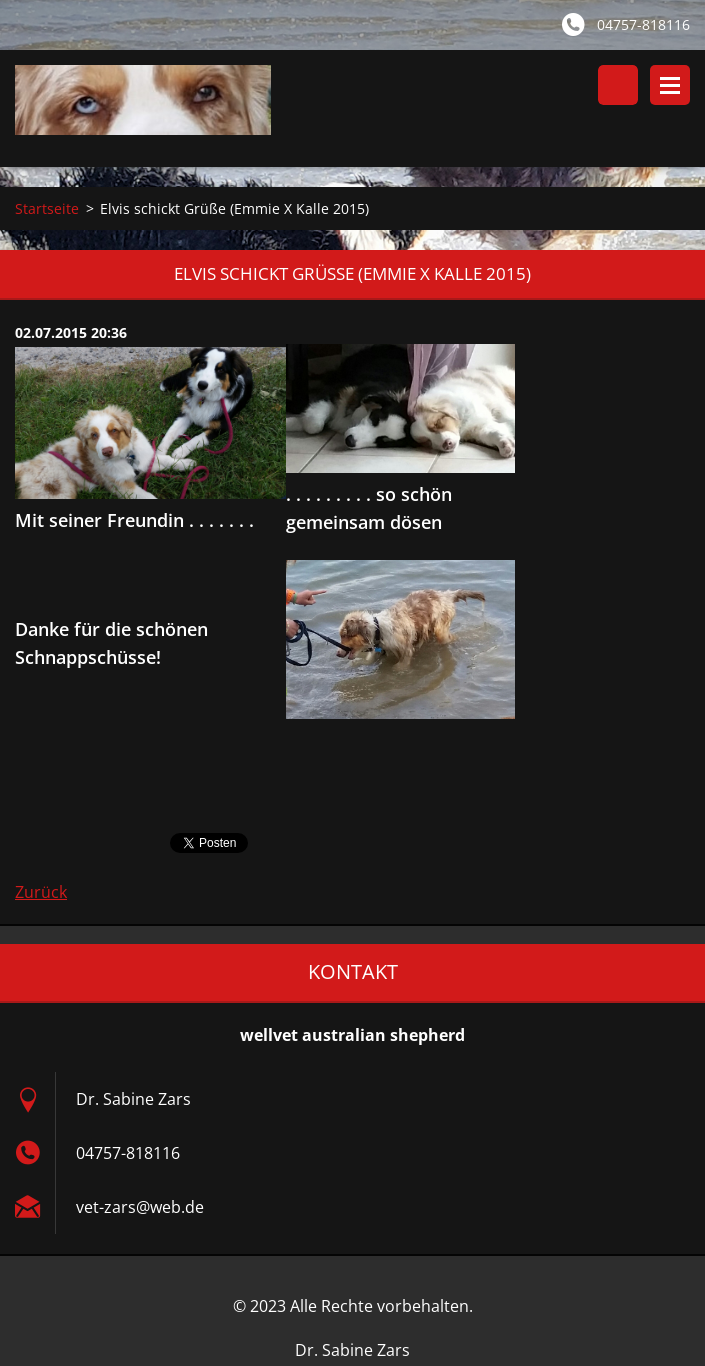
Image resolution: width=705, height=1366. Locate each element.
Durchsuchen (618, 85)
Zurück (41, 892)
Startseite (47, 208)
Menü (670, 85)
